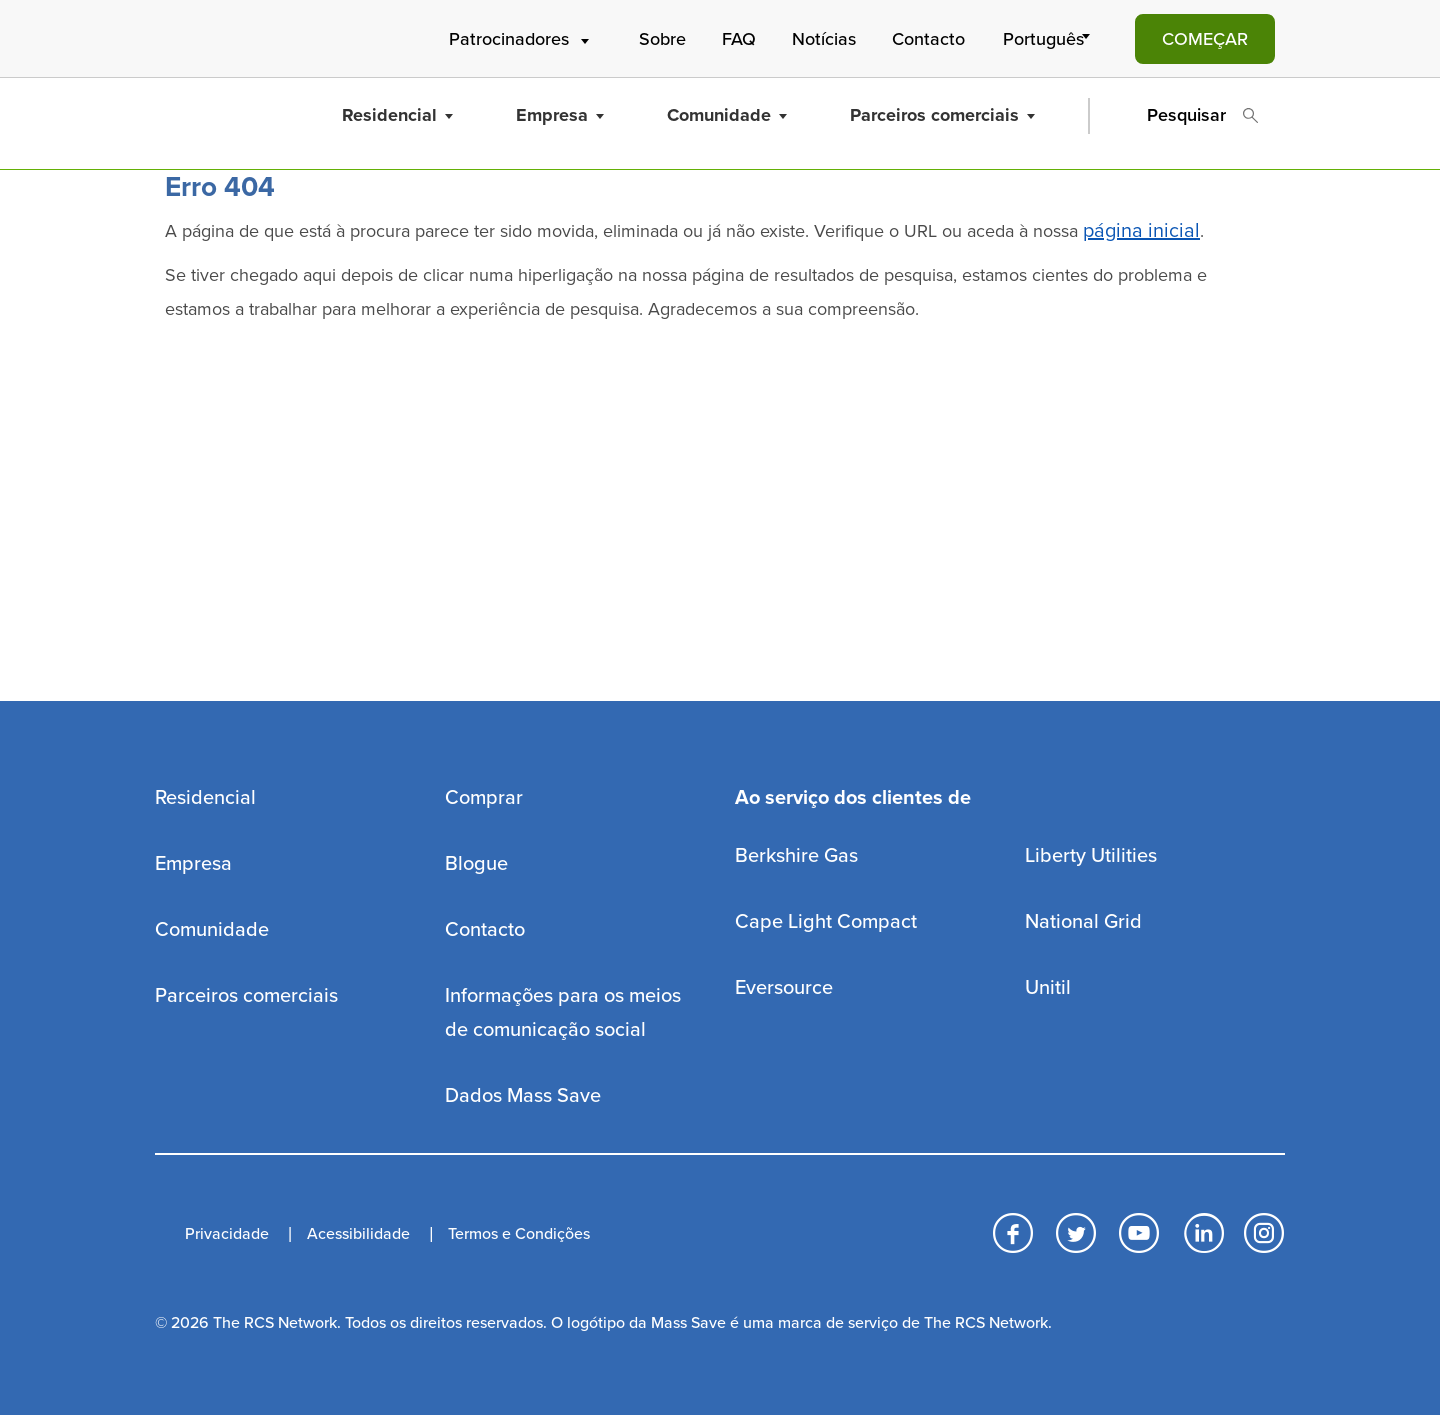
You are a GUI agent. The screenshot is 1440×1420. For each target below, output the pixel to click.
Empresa (560, 115)
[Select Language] (1050, 39)
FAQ (739, 39)
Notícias (824, 39)
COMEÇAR (1205, 39)
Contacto (928, 39)
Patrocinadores (521, 39)
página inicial (1141, 231)
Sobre (662, 39)
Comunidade (727, 115)
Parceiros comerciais (942, 115)
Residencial (397, 115)
